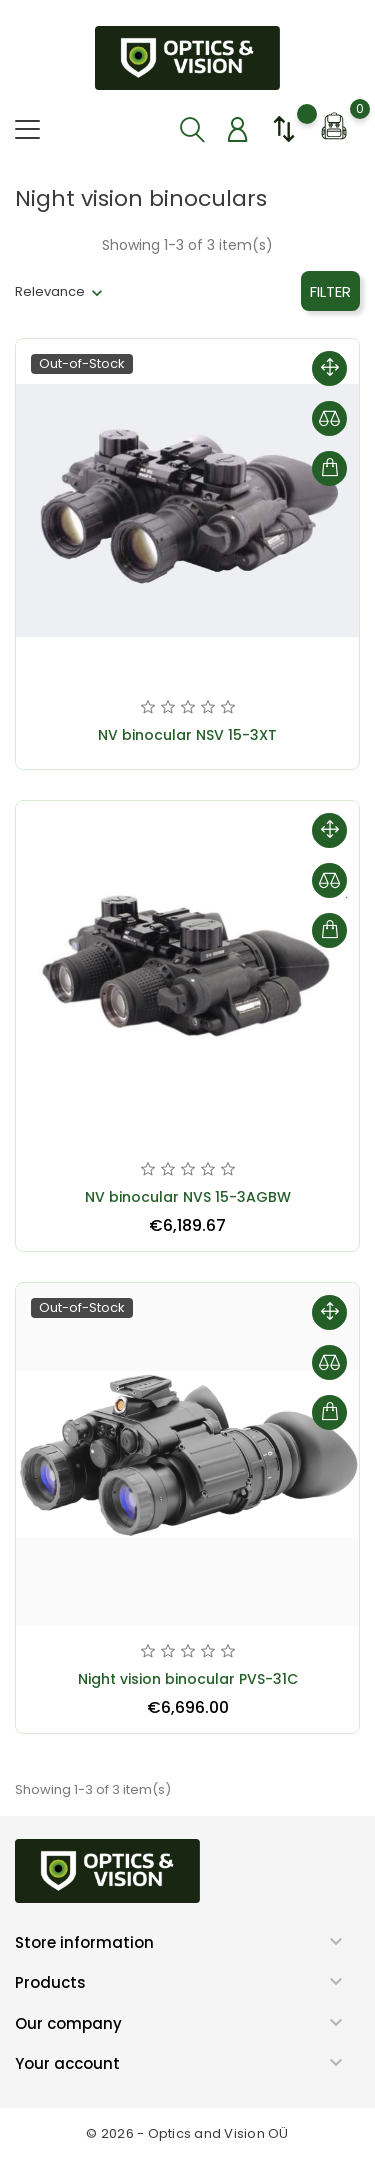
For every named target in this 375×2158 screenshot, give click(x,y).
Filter (330, 291)
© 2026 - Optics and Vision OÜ (187, 2133)
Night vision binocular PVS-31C (188, 1679)
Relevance (50, 291)
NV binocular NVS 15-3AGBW (188, 1197)
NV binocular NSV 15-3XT (187, 735)
